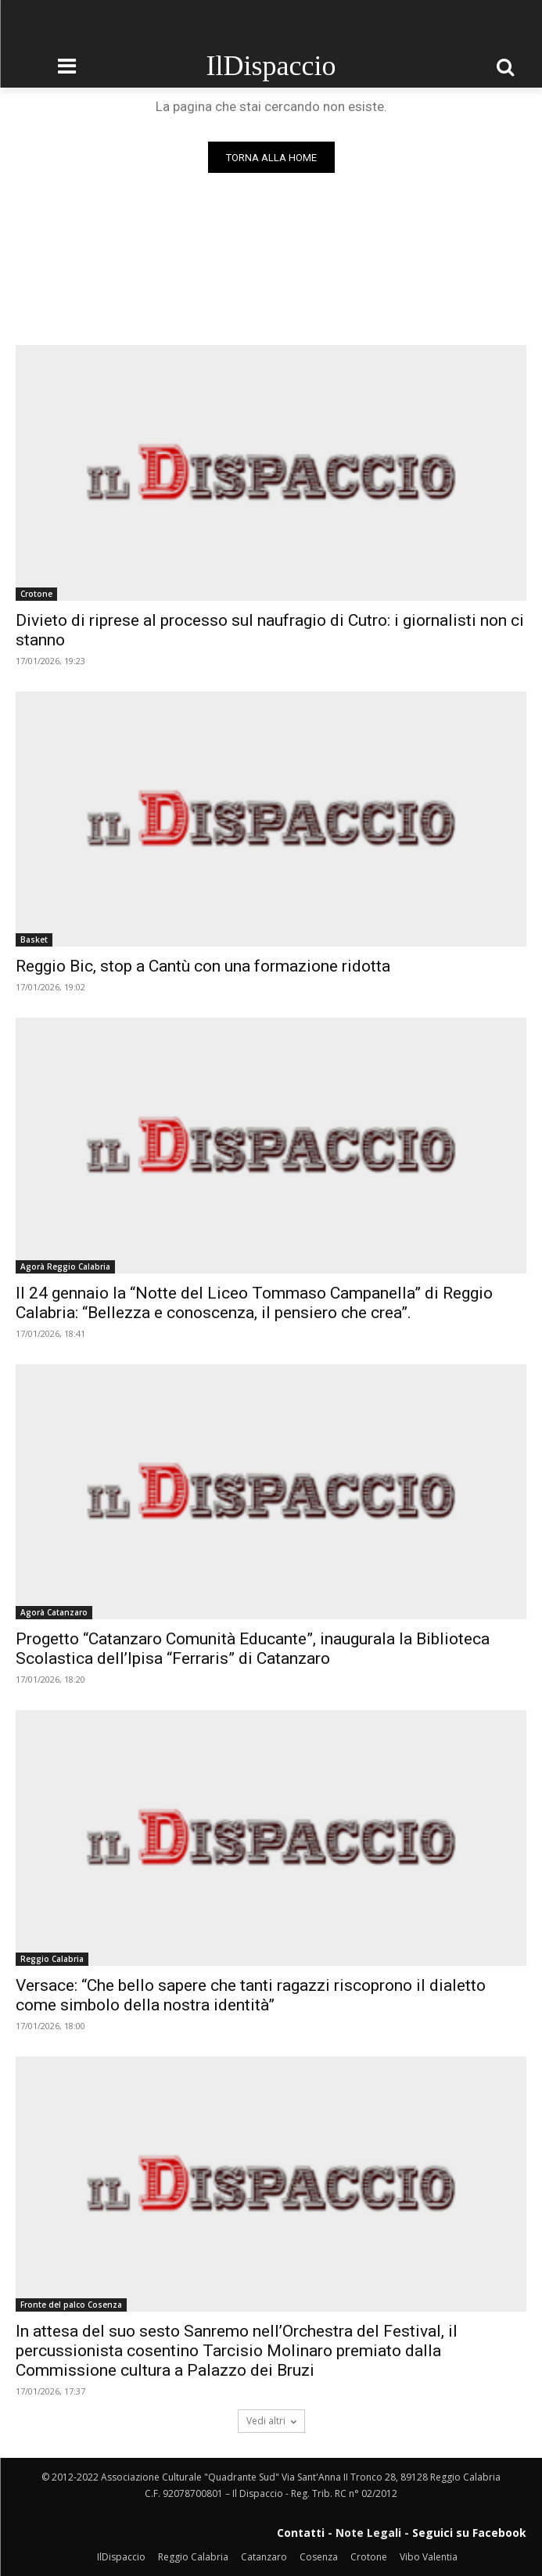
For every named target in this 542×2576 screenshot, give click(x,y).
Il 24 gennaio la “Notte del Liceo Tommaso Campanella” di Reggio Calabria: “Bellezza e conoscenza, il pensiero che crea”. (254, 1303)
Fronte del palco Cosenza (71, 2304)
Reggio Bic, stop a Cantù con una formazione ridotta (203, 966)
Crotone (36, 593)
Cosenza (319, 2556)
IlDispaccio (121, 2556)
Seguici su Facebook (469, 2532)
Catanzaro (264, 2556)
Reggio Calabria (52, 1958)
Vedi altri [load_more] (271, 2420)
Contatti (301, 2532)
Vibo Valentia (429, 2556)
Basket (34, 939)
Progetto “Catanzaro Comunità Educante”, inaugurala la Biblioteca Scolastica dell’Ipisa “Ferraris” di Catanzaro (253, 1648)
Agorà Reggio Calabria (65, 1266)
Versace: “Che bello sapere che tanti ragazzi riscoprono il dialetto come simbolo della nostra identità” (251, 1995)
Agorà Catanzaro (54, 1612)
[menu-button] (66, 66)
